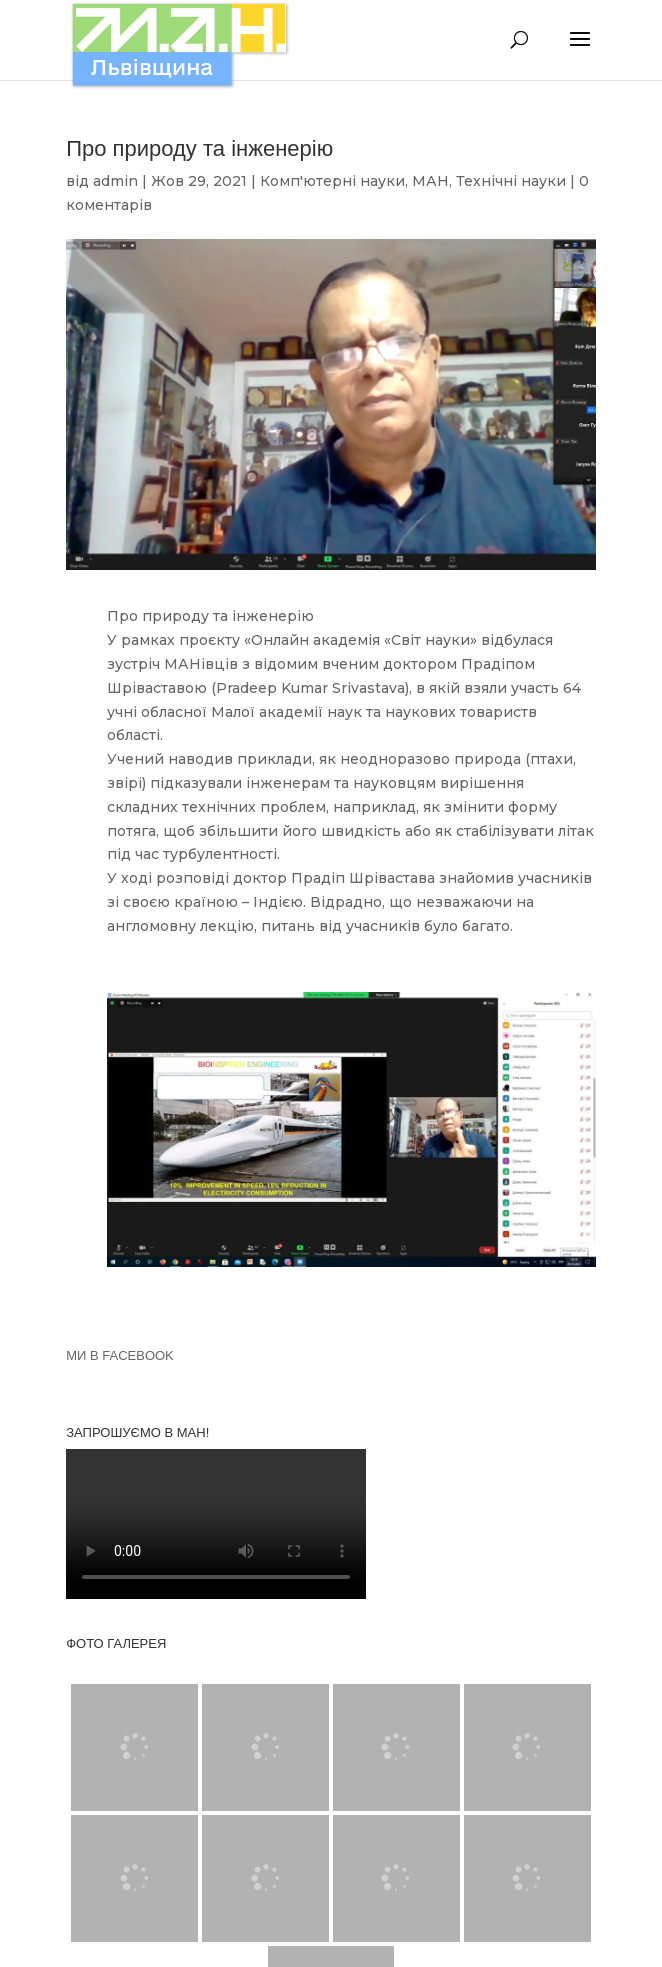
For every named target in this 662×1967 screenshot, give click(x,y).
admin (115, 181)
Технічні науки (511, 181)
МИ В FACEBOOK (120, 1355)
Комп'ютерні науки (332, 181)
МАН (430, 181)
